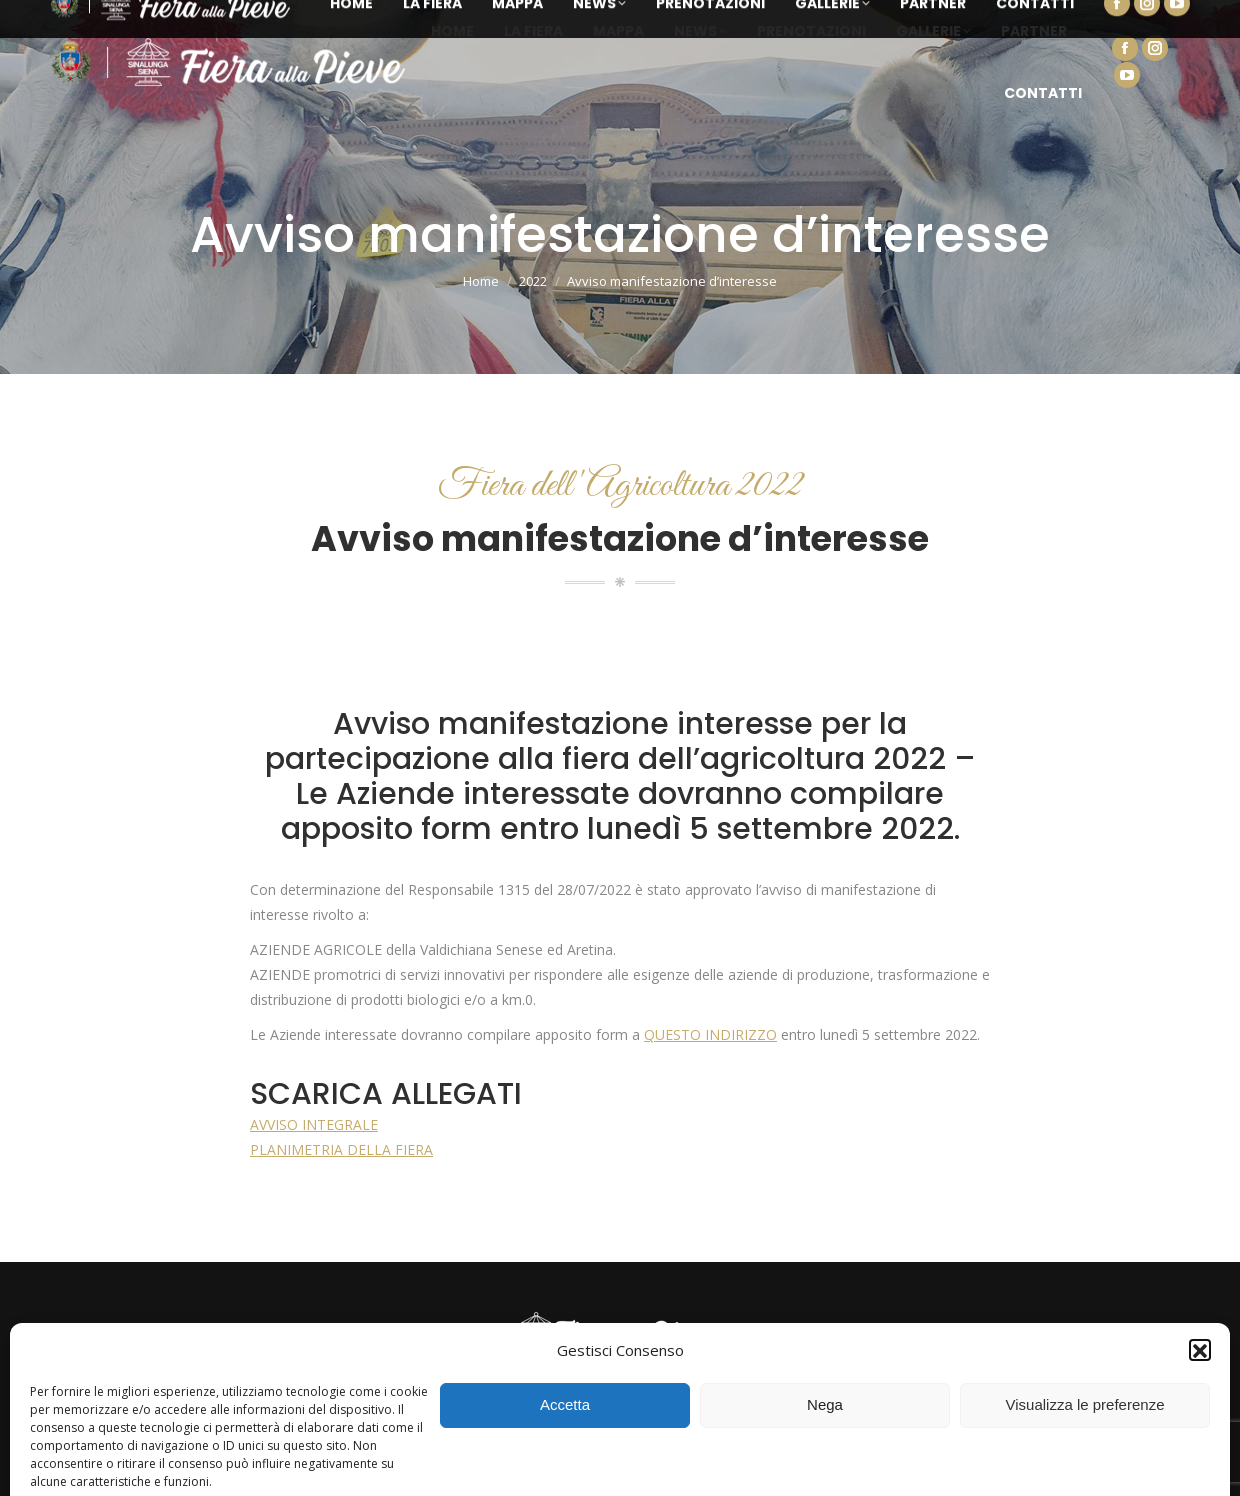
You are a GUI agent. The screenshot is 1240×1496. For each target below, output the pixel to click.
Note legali (1020, 1459)
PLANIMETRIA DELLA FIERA (341, 1149)
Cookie (958, 1459)
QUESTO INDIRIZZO (710, 1034)
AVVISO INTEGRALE (314, 1124)
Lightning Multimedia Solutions (780, 1459)
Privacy (906, 1459)
